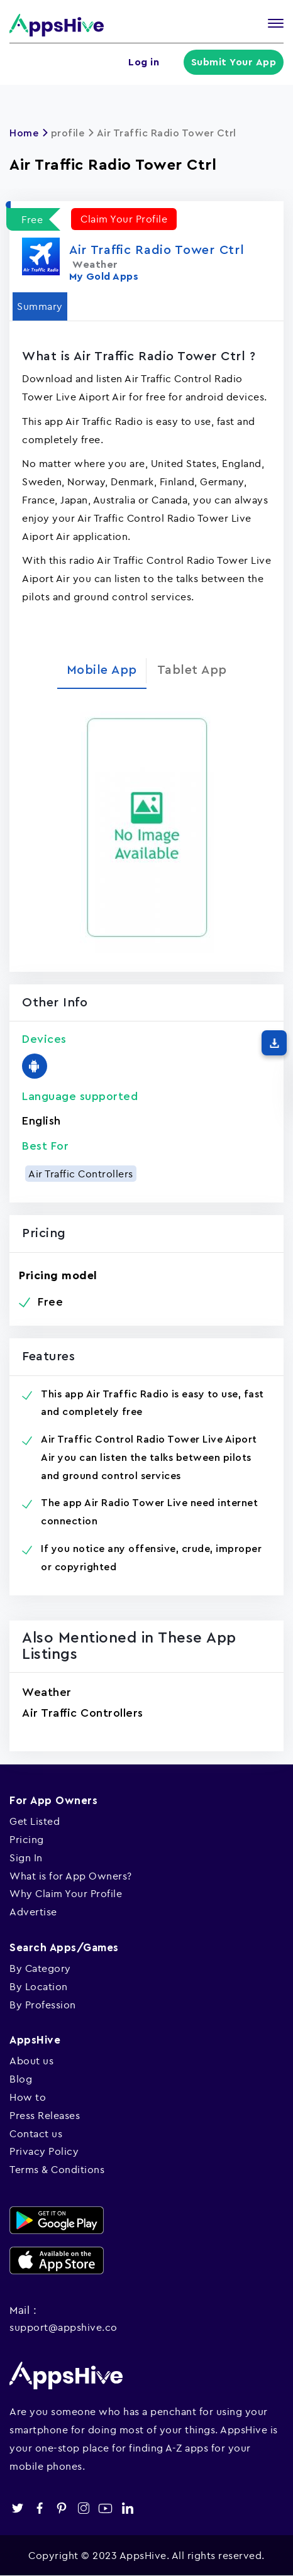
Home (23, 133)
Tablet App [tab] (192, 670)
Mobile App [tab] (102, 670)
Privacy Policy (44, 2151)
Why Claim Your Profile (65, 1893)
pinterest (61, 2508)
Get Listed (34, 1821)
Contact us (35, 2133)
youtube (105, 2508)
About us (31, 2060)
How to (27, 2097)
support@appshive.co (63, 2327)
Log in (146, 62)
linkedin (127, 2508)
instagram (83, 2508)
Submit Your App (235, 62)
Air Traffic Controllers (80, 1173)
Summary (40, 306)
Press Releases (44, 2115)
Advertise (33, 1911)
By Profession (42, 2004)
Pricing (26, 1839)
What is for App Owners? (70, 1875)
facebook (39, 2508)
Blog (20, 2078)
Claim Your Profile (123, 218)
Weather (47, 1692)
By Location (38, 1986)
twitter (17, 2508)
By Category (40, 1968)
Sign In (26, 1857)
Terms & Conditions (56, 2169)
